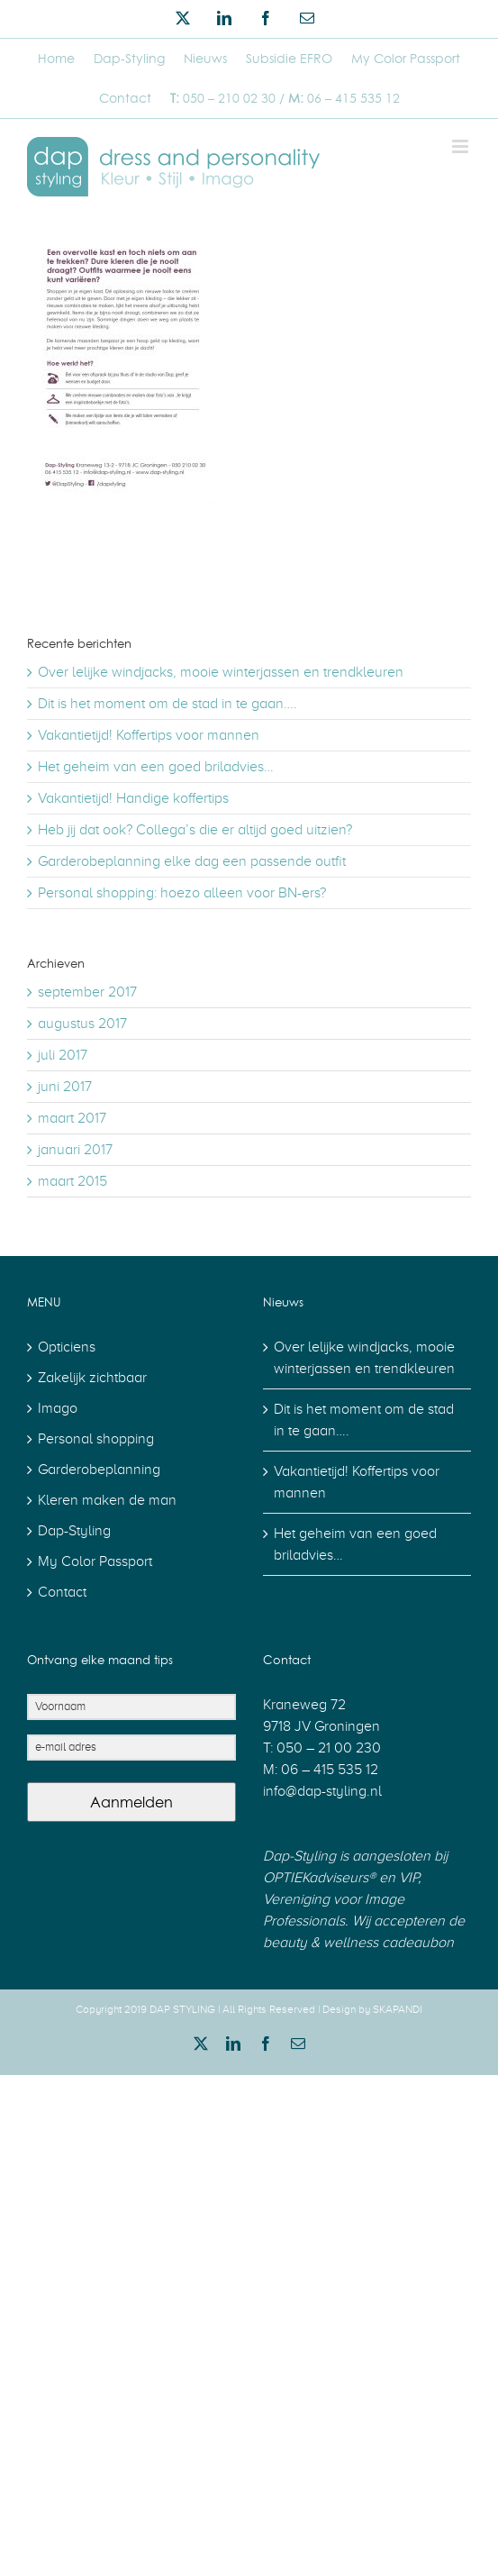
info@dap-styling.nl (322, 1791)
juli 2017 (62, 1055)
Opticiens (66, 1347)
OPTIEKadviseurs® (319, 1878)
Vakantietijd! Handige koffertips (133, 798)
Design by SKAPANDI (372, 2009)
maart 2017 (72, 1118)
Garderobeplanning (99, 1469)
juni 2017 (65, 1087)
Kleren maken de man (107, 1500)
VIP (406, 1878)
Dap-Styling (74, 1531)
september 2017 (87, 992)
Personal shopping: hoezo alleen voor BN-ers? (182, 893)
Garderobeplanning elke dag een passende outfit (192, 861)
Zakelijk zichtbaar (92, 1378)
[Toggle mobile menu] (461, 146)
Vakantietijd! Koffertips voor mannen (148, 735)
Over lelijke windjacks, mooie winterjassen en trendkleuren (220, 672)
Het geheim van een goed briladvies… (156, 767)
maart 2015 (72, 1181)
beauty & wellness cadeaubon (358, 1942)
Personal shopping (96, 1439)
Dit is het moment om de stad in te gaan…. (167, 704)
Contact (62, 1592)
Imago (57, 1408)
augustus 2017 (82, 1023)
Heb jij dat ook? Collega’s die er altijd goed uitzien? (195, 830)
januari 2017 (75, 1150)
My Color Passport (95, 1561)
